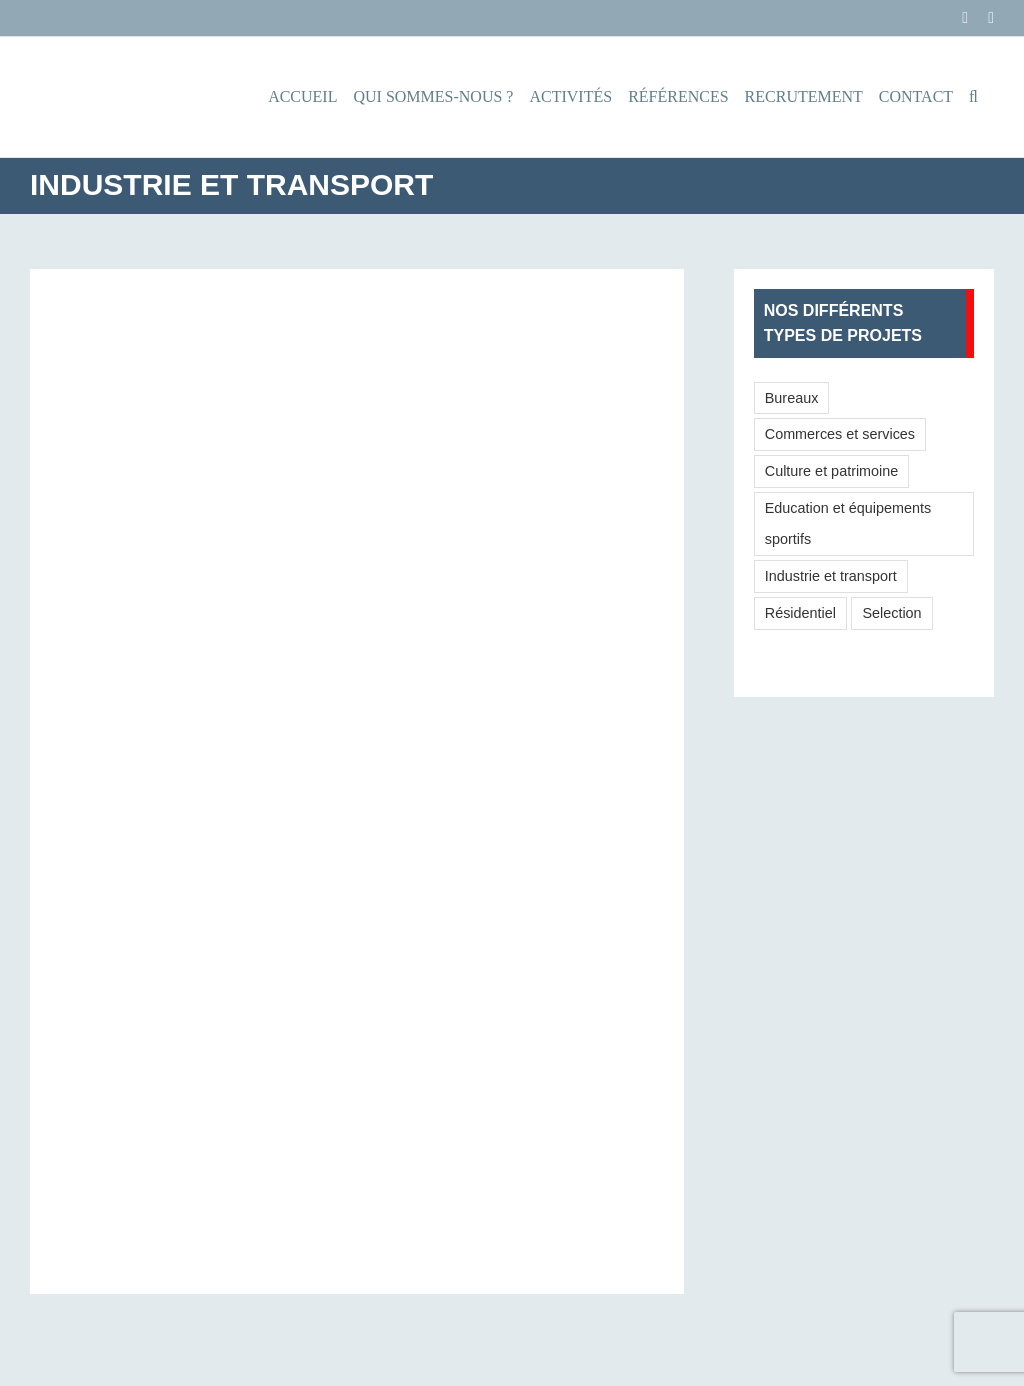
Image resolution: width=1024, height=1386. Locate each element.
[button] (973, 97)
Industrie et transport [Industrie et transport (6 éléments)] (831, 576)
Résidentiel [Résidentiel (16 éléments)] (800, 613)
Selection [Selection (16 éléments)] (891, 613)
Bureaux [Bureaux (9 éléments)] (792, 398)
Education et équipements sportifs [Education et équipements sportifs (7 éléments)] (848, 523)
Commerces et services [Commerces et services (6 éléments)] (840, 434)
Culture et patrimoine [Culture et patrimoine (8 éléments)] (832, 471)
